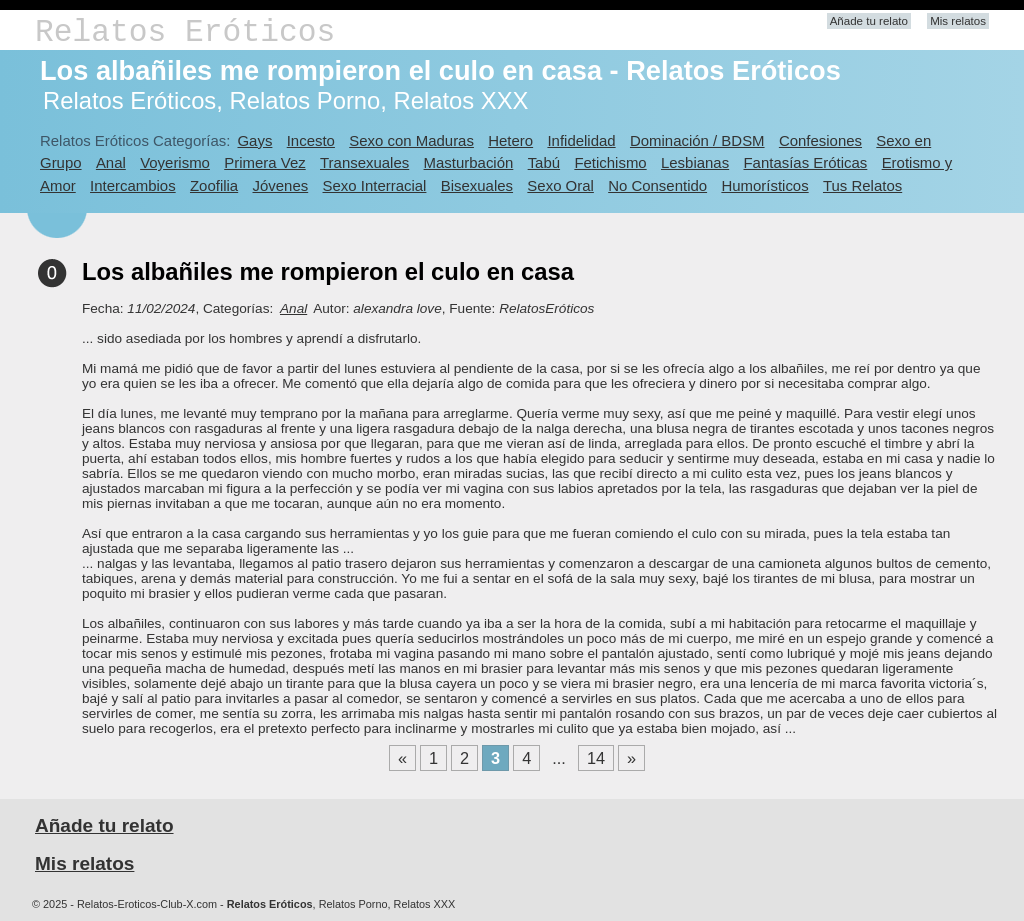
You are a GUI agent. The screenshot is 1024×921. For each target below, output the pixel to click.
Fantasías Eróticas (805, 162)
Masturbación (469, 162)
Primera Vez (264, 162)
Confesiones (820, 140)
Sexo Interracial (375, 185)
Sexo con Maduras (411, 140)
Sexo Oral (560, 185)
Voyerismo (175, 162)
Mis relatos (958, 21)
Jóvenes (281, 185)
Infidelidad (581, 140)
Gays (254, 140)
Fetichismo (610, 162)
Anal (111, 162)
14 (596, 758)
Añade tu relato (869, 21)
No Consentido (657, 185)
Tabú (544, 162)
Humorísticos (764, 185)
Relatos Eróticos (185, 32)
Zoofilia (214, 185)
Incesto (311, 140)
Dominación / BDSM (697, 140)
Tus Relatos (862, 185)
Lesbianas (695, 162)
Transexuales (364, 162)
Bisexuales (477, 185)
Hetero (510, 140)
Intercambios (133, 185)
